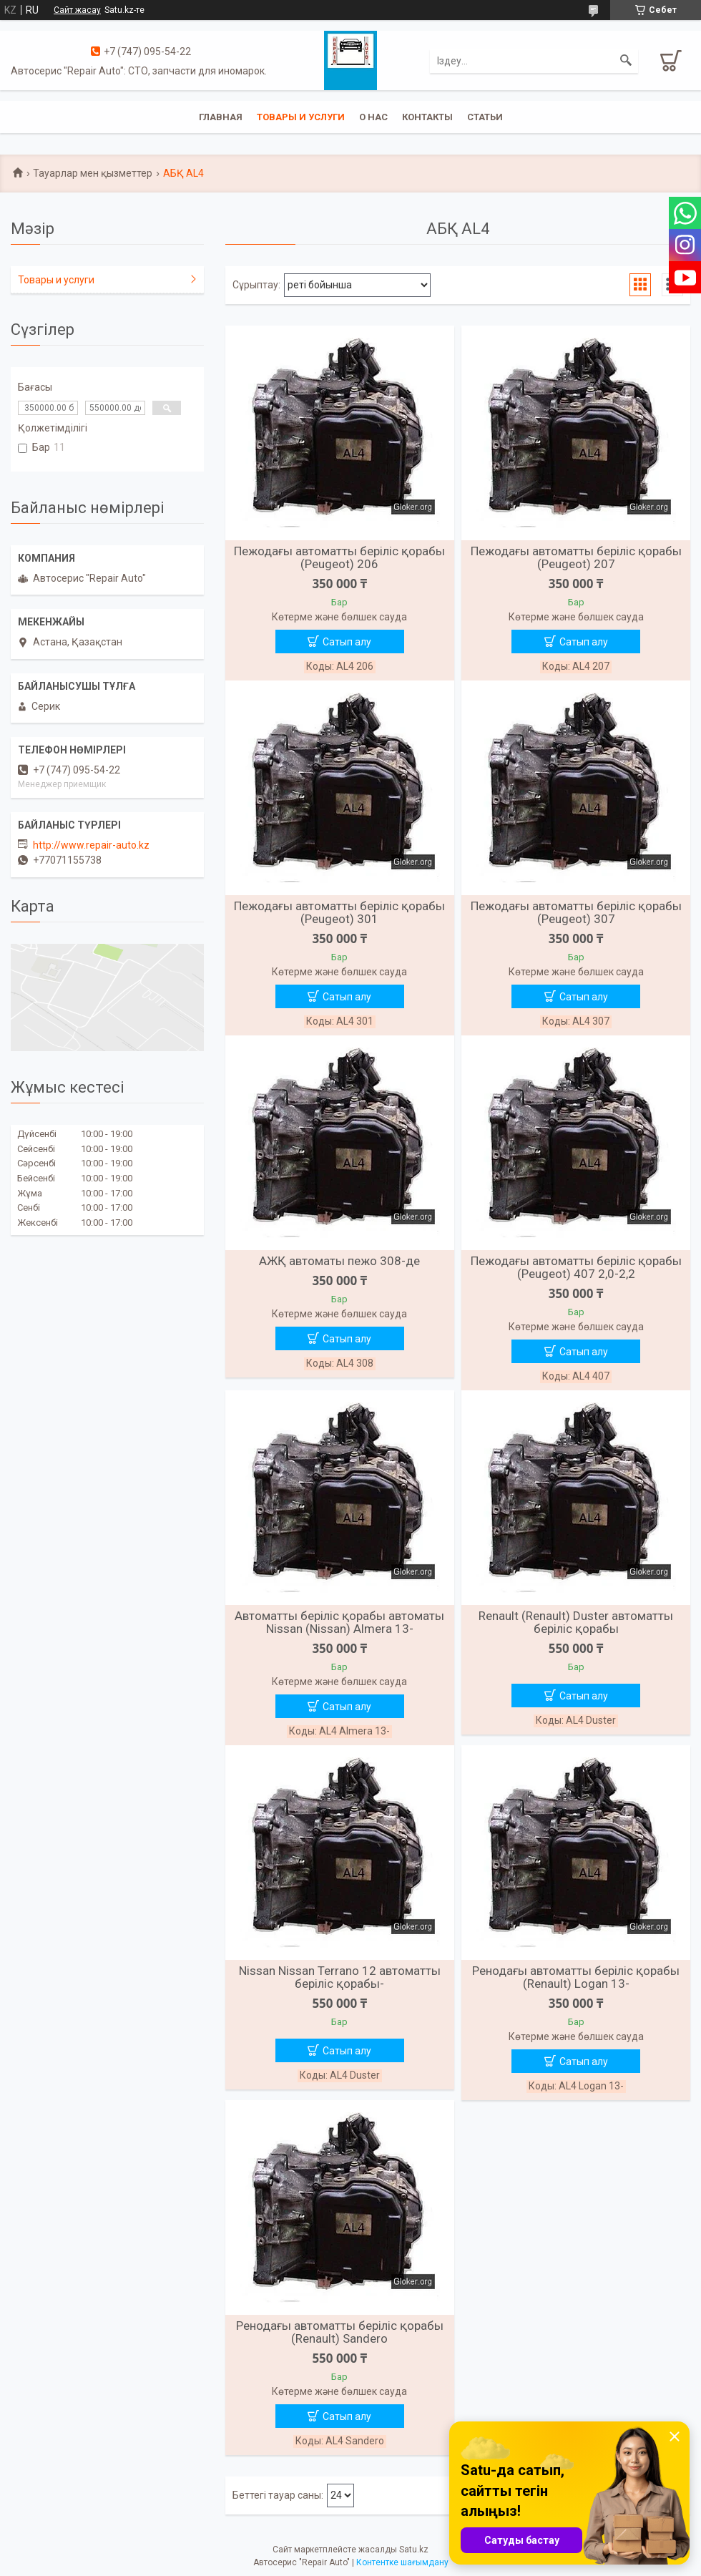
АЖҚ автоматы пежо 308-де (339, 1260)
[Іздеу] (625, 60)
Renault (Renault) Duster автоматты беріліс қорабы (576, 1622)
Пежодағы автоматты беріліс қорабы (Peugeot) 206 (339, 557)
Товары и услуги (301, 117)
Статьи (485, 117)
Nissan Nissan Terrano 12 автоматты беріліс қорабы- (340, 1977)
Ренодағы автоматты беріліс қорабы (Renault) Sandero (339, 2332)
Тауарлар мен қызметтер (92, 173)
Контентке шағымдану (402, 2562)
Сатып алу (347, 642)
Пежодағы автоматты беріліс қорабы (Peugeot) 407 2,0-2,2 (576, 1267)
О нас (373, 117)
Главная (220, 117)
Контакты (427, 117)
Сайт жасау (77, 10)
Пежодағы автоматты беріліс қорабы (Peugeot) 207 (576, 557)
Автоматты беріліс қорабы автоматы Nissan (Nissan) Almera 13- (339, 1622)
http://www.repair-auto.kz (91, 845)
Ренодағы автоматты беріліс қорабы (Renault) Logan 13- (576, 1977)
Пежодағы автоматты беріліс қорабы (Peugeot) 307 (576, 912)
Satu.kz (413, 2550)
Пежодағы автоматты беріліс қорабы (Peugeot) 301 (339, 912)
